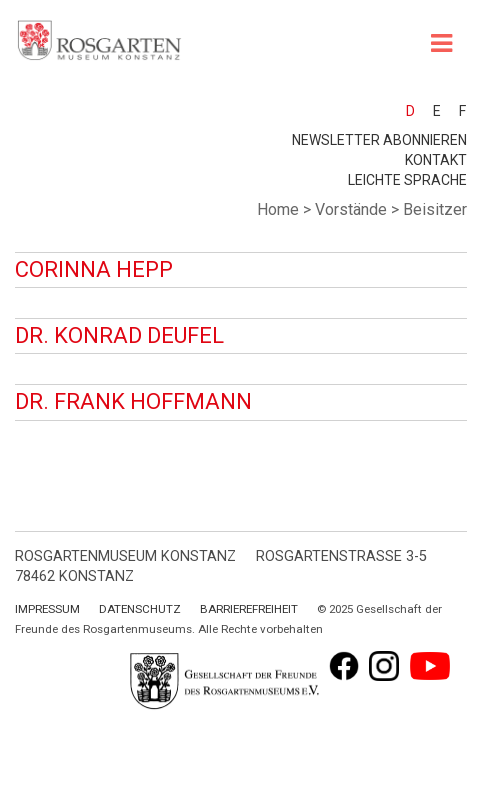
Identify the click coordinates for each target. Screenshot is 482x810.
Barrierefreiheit (249, 609)
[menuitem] (401, 110)
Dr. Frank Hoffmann (133, 401)
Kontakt (436, 160)
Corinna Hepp (94, 269)
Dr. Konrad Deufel (119, 335)
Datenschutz (140, 609)
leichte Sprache (407, 180)
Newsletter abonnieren (379, 140)
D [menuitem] (410, 111)
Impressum (47, 609)
